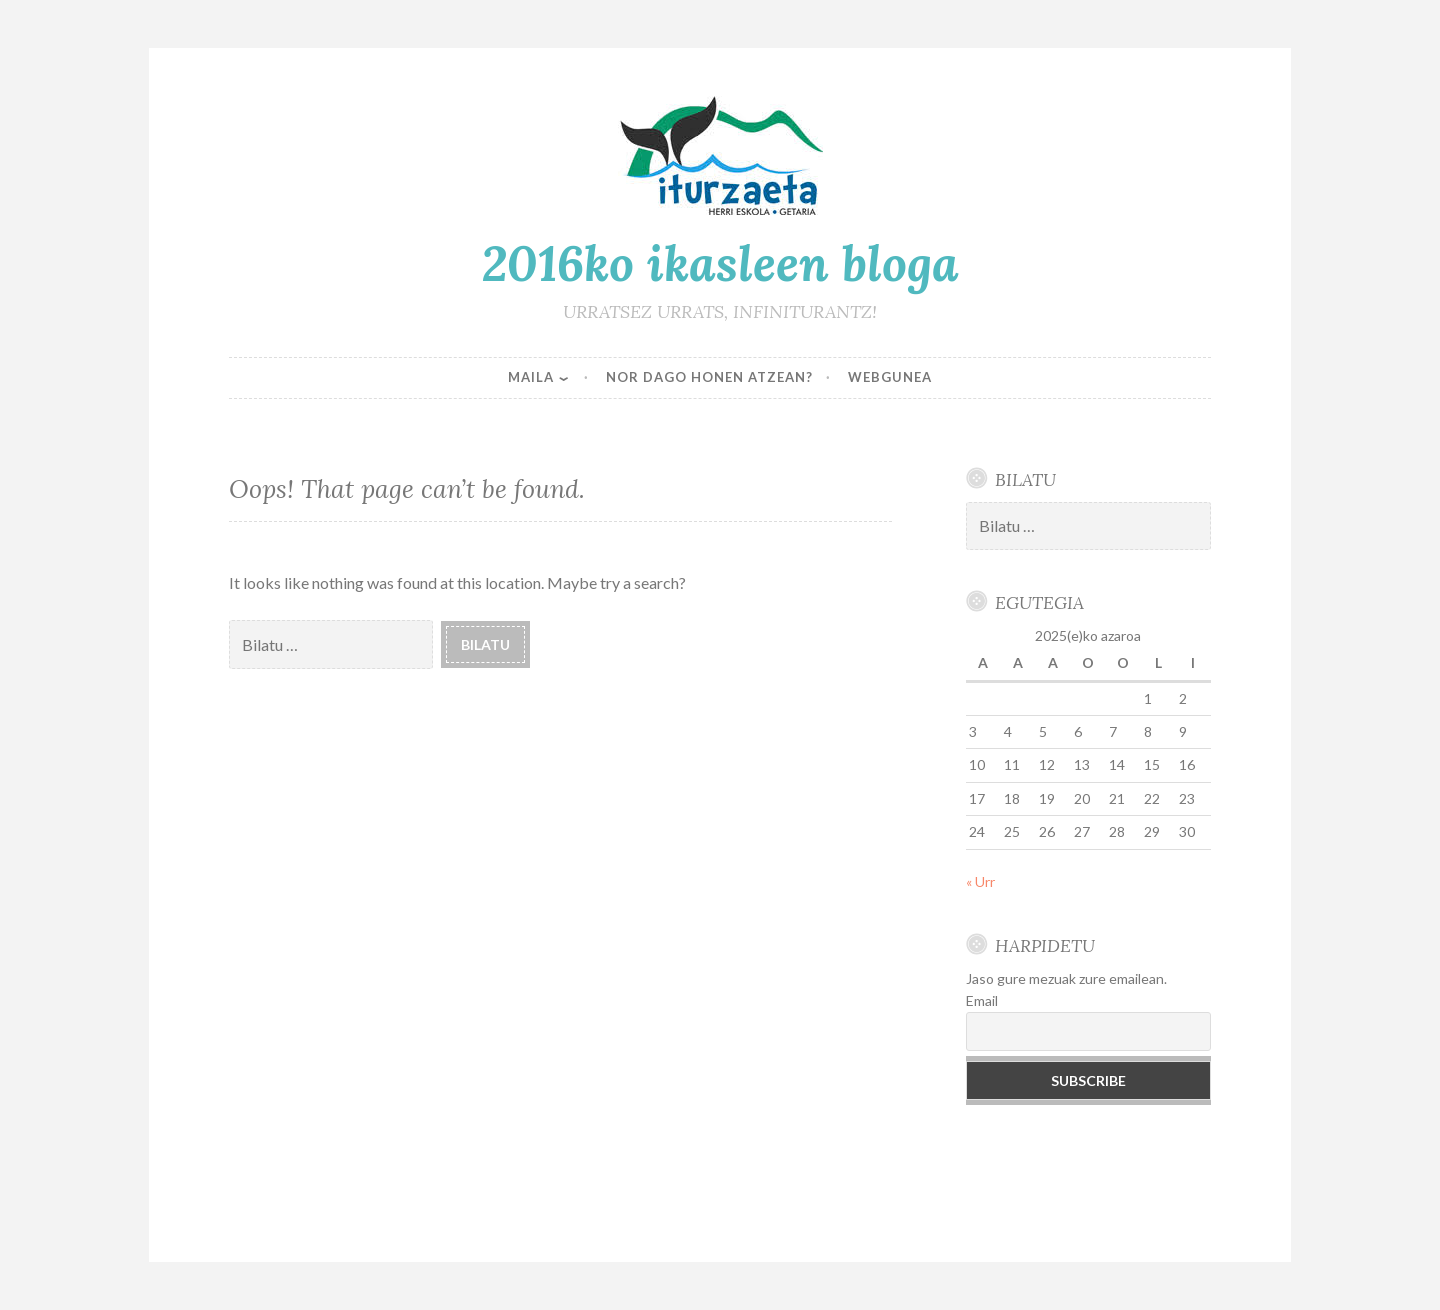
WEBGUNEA (890, 377)
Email (982, 1000)
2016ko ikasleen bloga (720, 263)
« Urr (980, 881)
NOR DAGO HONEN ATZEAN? (709, 377)
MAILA (531, 377)
